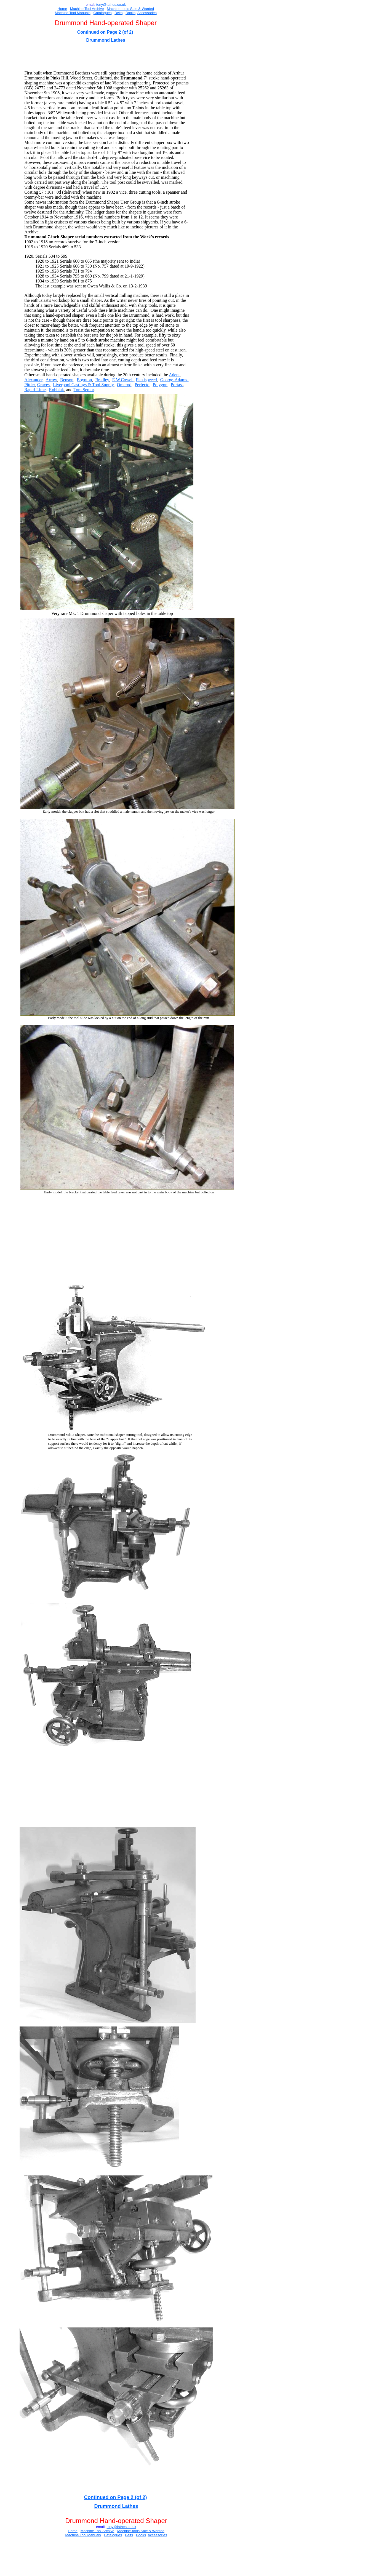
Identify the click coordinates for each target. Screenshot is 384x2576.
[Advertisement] (127, 57)
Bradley (102, 379)
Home (62, 9)
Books (130, 13)
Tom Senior (84, 389)
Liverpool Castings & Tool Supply (83, 384)
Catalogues (103, 13)
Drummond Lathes (105, 40)
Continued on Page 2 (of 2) (105, 32)
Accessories (147, 13)
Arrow (51, 379)
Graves (43, 384)
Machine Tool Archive (87, 9)
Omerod (124, 384)
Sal (132, 9)
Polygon (160, 384)
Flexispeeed (146, 379)
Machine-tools (118, 9)
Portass (177, 384)
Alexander (33, 379)
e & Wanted (144, 9)
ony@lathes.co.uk (111, 4)
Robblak (56, 389)
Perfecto (142, 384)
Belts (118, 13)
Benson (66, 379)
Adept (174, 374)
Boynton (84, 379)
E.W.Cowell (123, 379)
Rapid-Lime (35, 389)
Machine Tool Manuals (72, 13)
